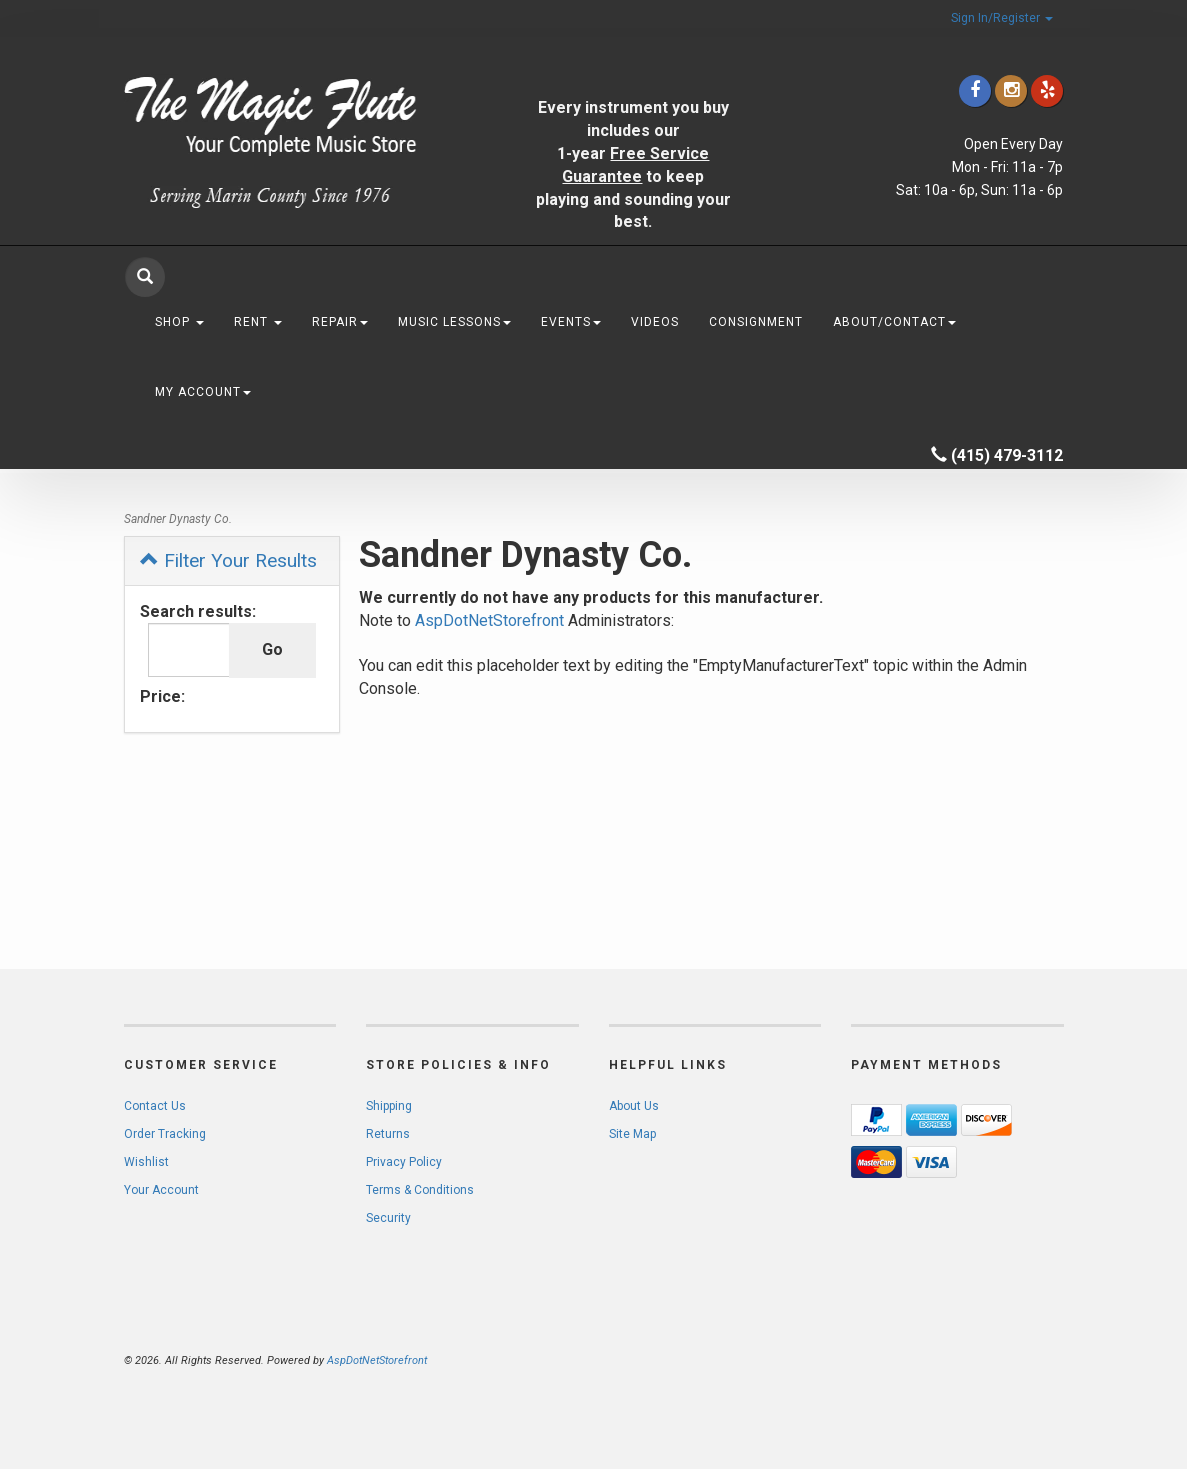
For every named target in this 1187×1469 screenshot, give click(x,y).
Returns (388, 1134)
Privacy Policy (404, 1162)
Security (388, 1218)
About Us (634, 1106)
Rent (258, 322)
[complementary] (1042, 1359)
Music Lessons (454, 322)
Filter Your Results (228, 560)
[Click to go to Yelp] (1047, 90)
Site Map (632, 1134)
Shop (179, 322)
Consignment (756, 322)
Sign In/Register (1002, 18)
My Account (203, 392)
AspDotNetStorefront (489, 620)
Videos (655, 322)
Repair (340, 322)
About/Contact (894, 322)
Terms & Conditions (420, 1190)
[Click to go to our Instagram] (1011, 90)
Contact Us (155, 1106)
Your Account (161, 1190)
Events (571, 322)
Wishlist (146, 1162)
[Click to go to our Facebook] (975, 90)
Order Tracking (165, 1134)
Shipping (389, 1106)
